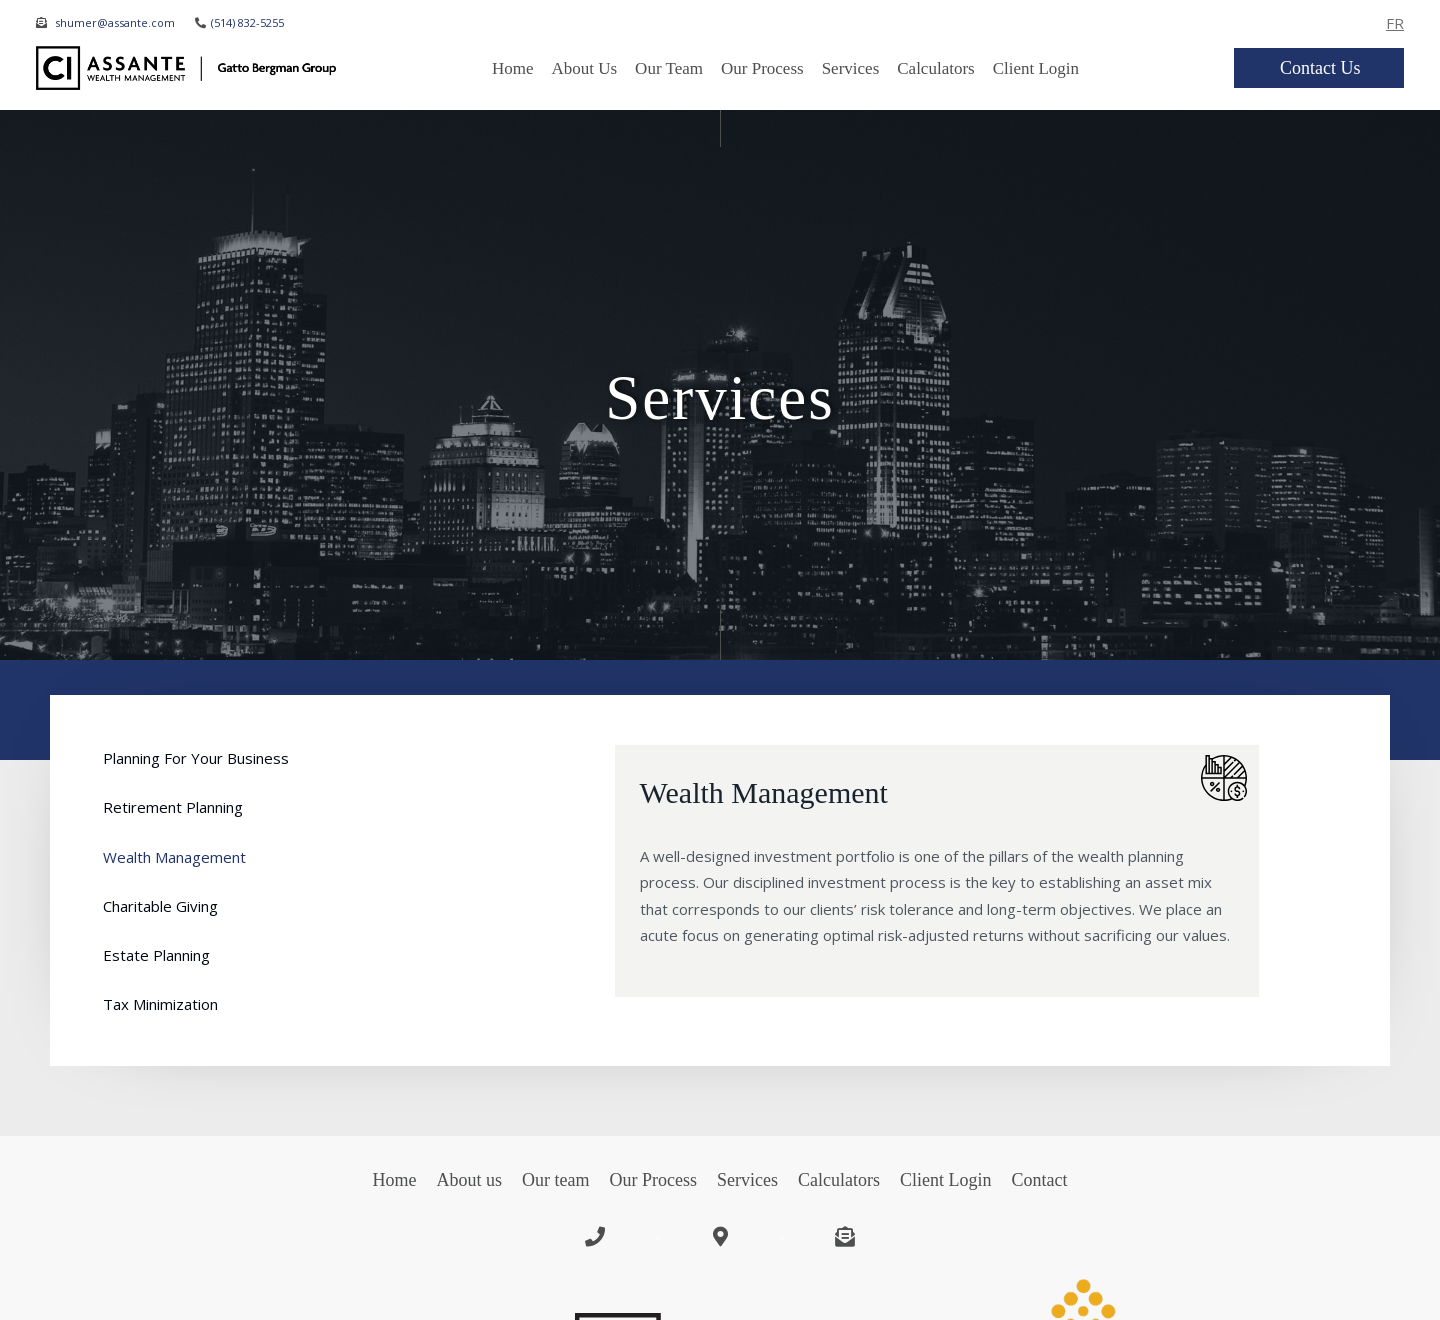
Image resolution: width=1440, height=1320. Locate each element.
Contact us (1320, 68)
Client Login (1036, 68)
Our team (669, 68)
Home (513, 68)
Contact (1039, 1180)
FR (1395, 23)
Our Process (762, 68)
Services (851, 68)
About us (470, 1180)
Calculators (935, 68)
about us (584, 68)
